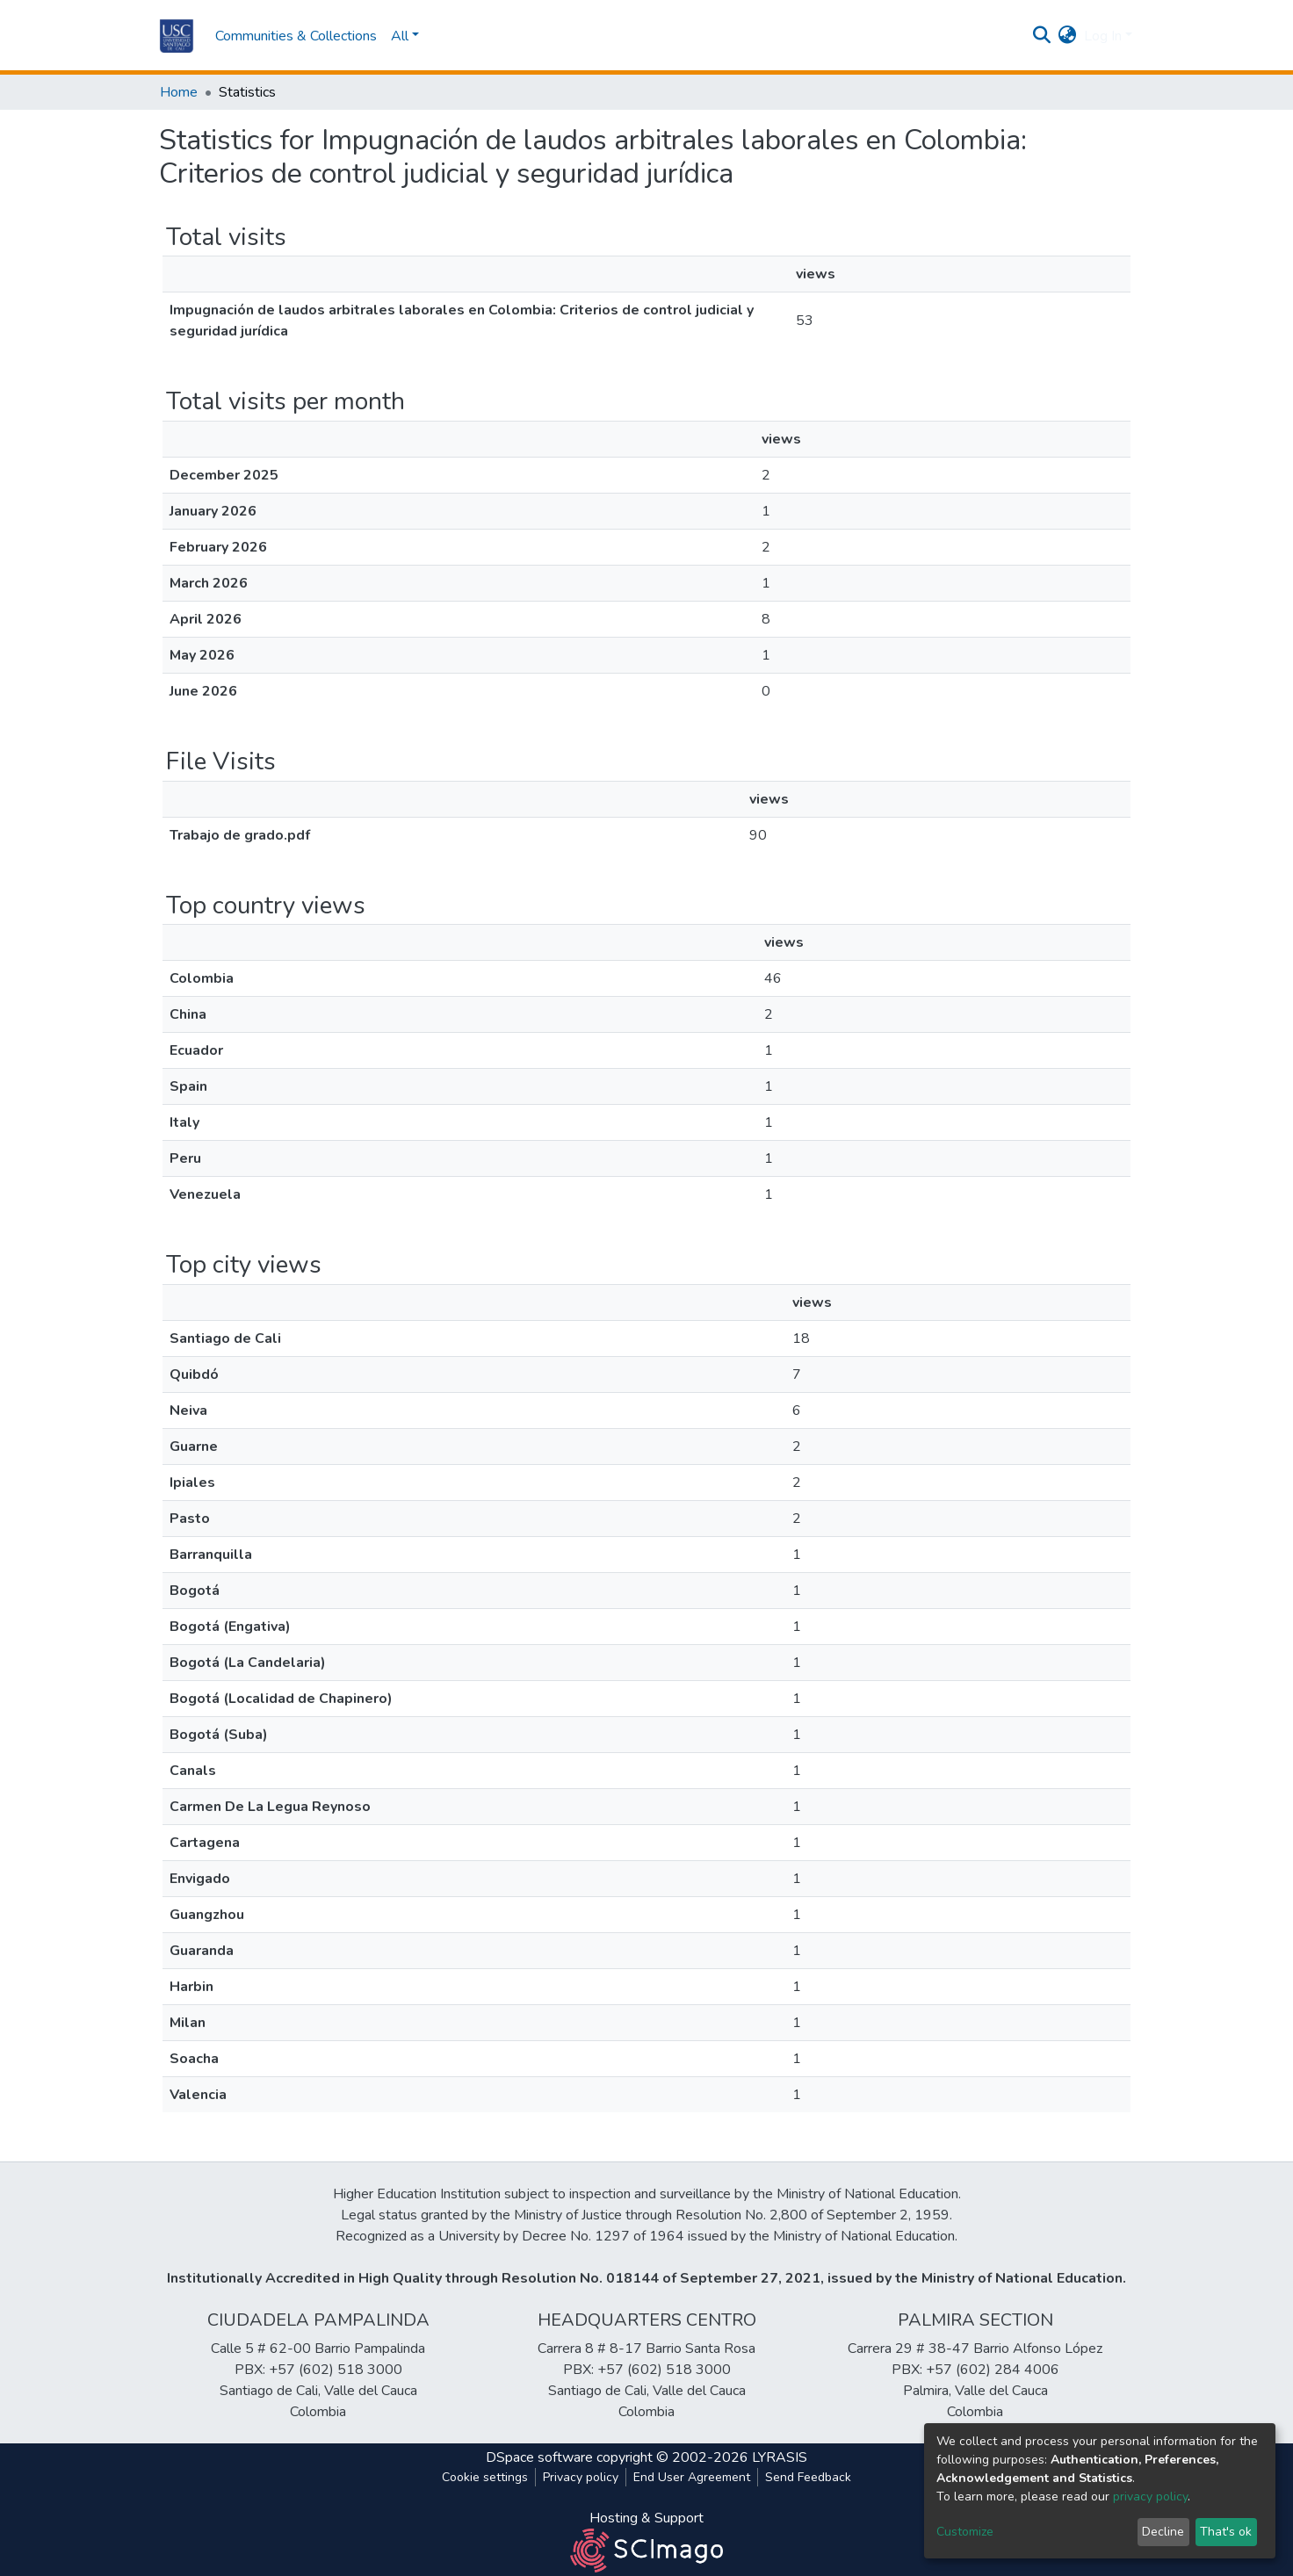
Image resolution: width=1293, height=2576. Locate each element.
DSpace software (539, 2457)
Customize (964, 2531)
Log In (1103, 36)
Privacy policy (580, 2477)
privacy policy (1150, 2496)
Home (179, 92)
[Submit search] (1042, 36)
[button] (1068, 36)
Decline (1163, 2531)
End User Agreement (691, 2477)
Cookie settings (485, 2477)
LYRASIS (779, 2457)
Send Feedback (808, 2477)
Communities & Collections (296, 36)
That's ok (1226, 2531)
